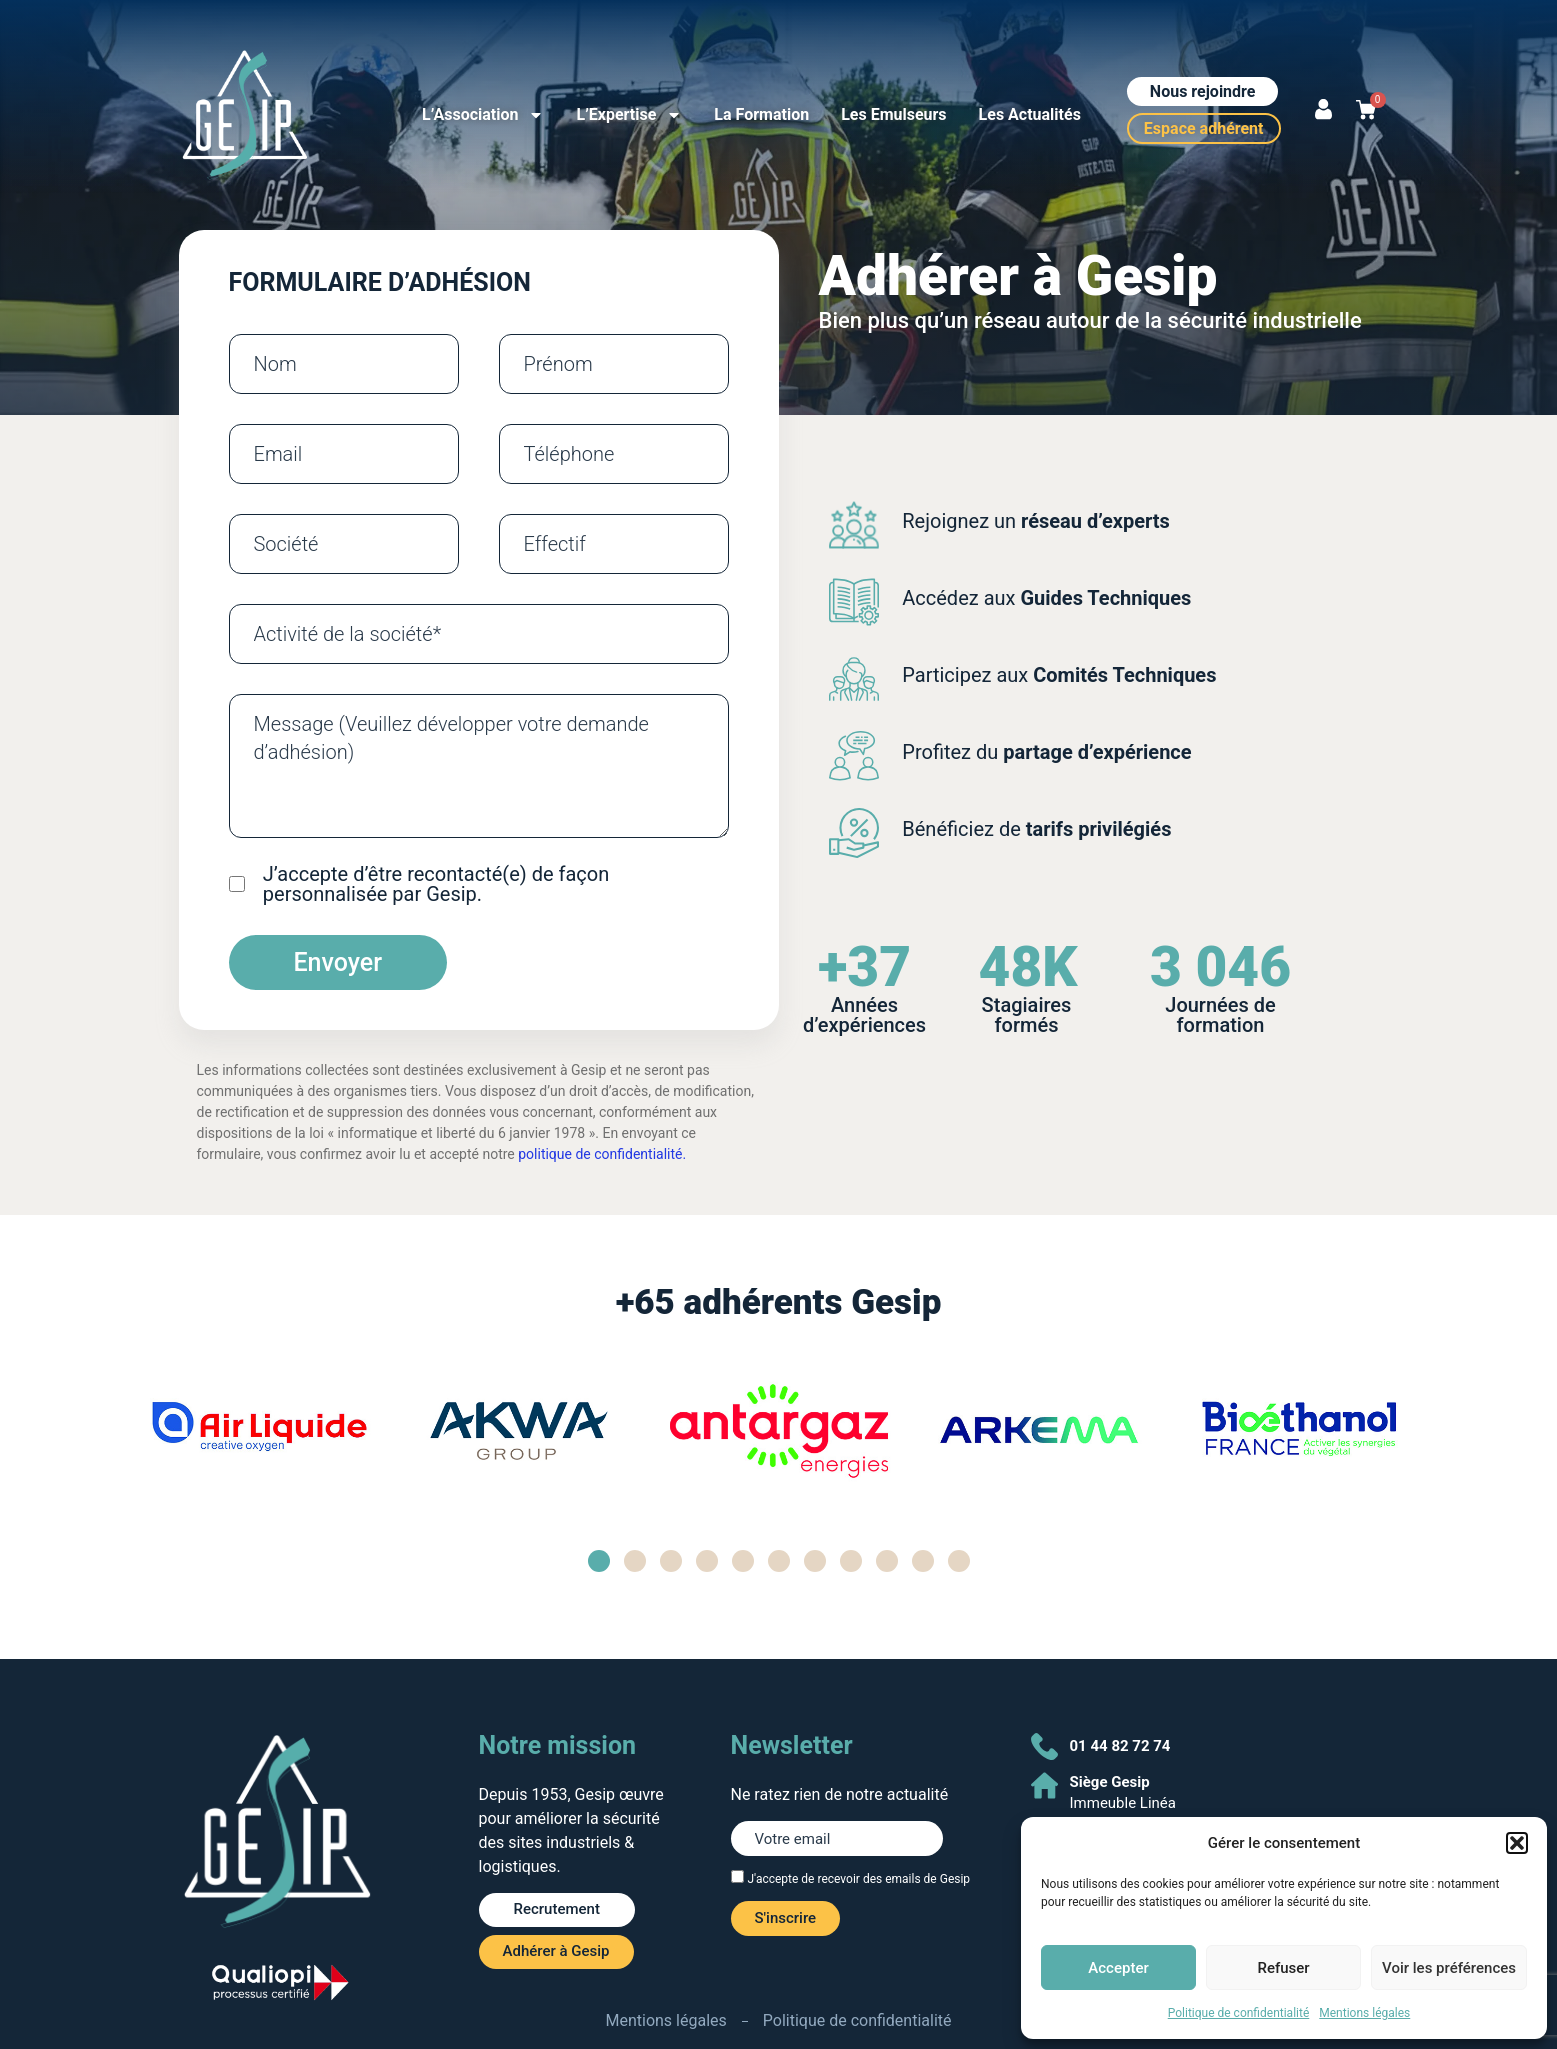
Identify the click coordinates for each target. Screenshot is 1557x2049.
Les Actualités (1030, 114)
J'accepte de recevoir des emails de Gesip (858, 1879)
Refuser (1283, 1968)
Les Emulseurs (893, 114)
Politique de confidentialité (1239, 2013)
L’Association (483, 115)
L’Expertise (629, 115)
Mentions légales (1364, 2013)
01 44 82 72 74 (1120, 1746)
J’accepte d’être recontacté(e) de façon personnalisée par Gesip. (436, 884)
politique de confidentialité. (602, 1154)
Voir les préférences (1449, 1968)
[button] (1517, 1843)
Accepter (1118, 1968)
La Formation (761, 114)
